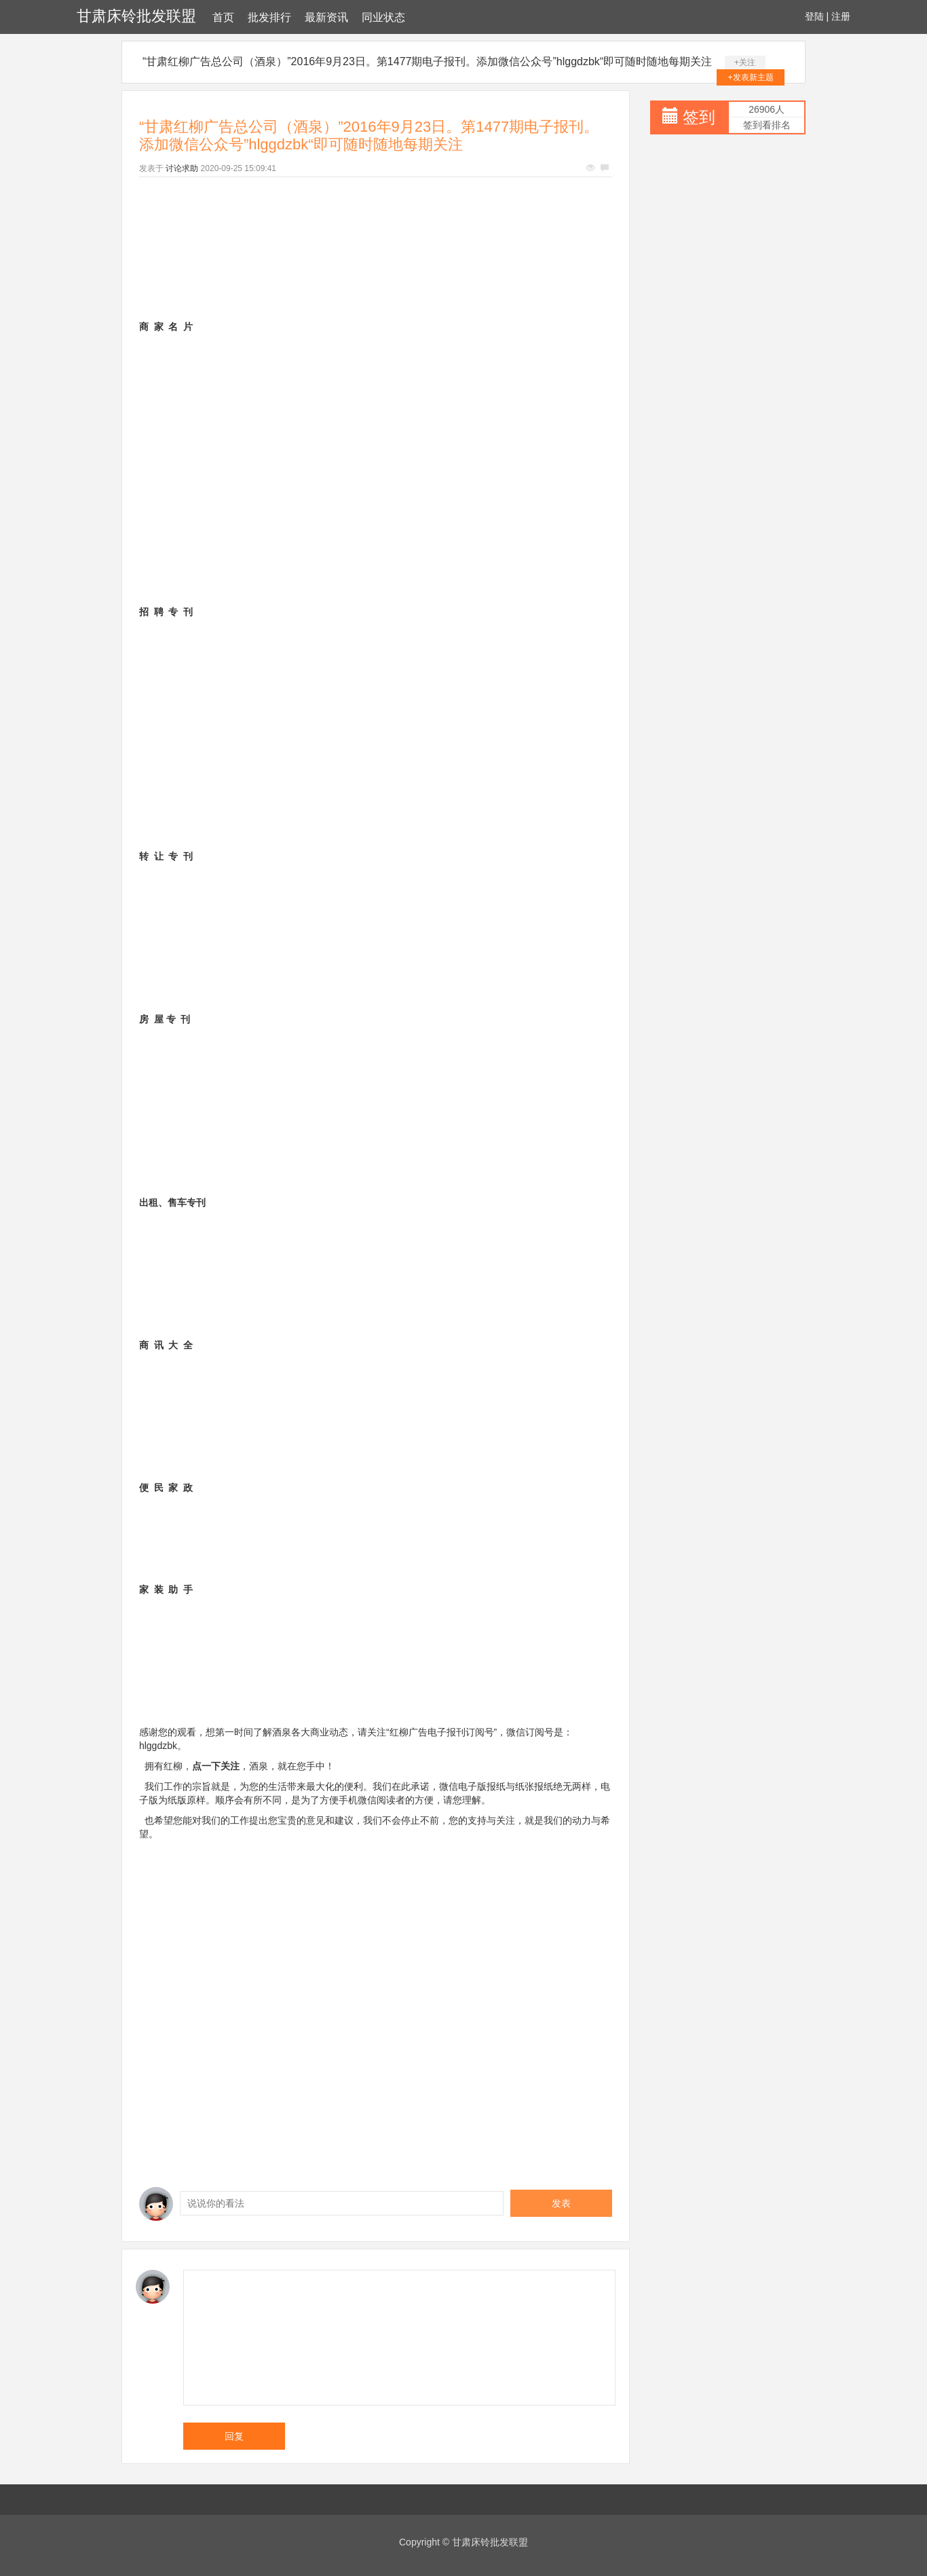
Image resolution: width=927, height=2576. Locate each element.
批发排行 (269, 17)
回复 (234, 2436)
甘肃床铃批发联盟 (136, 15)
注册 (840, 16)
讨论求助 (182, 168)
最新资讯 (326, 17)
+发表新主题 (751, 77)
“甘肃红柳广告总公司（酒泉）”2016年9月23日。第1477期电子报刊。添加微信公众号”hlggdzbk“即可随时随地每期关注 (427, 61)
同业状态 (383, 17)
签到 (699, 117)
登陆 (814, 16)
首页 (223, 17)
